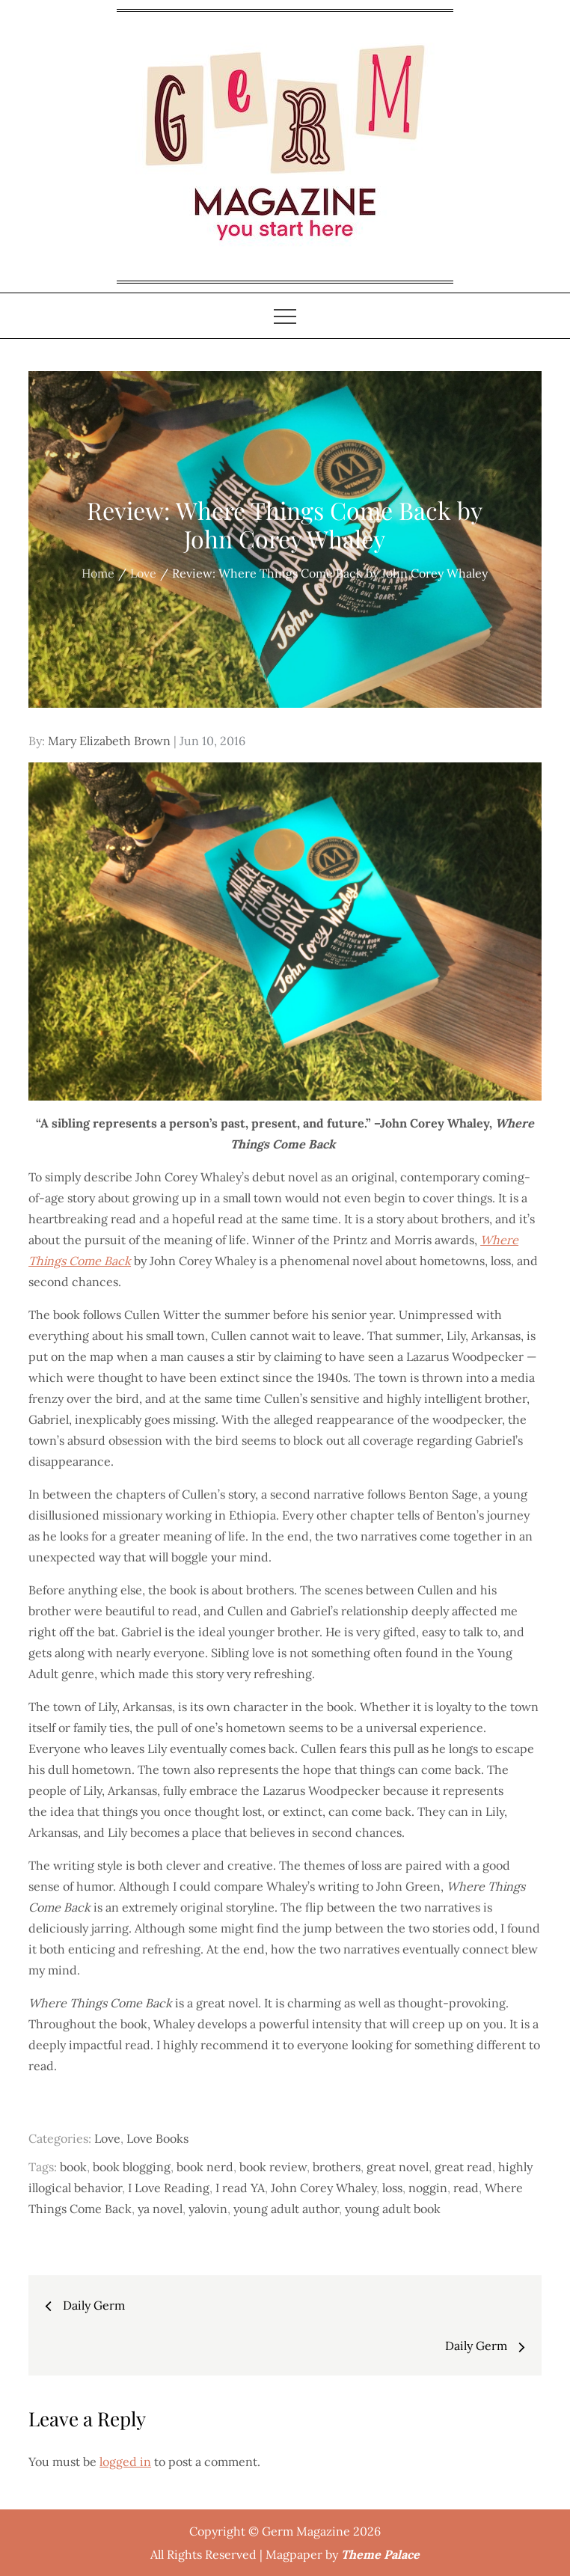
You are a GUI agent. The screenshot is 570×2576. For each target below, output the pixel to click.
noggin (427, 2187)
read (466, 2187)
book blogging (132, 2166)
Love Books (157, 2138)
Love (107, 2138)
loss (392, 2187)
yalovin (208, 2208)
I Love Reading (168, 2187)
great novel (398, 2166)
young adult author (286, 2208)
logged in (125, 2461)
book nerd (205, 2166)
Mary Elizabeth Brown (109, 740)
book (73, 2166)
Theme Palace (380, 2554)
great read (463, 2166)
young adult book (393, 2208)
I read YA (240, 2187)
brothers (337, 2166)
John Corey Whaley (323, 2187)
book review (273, 2166)
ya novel (160, 2208)
